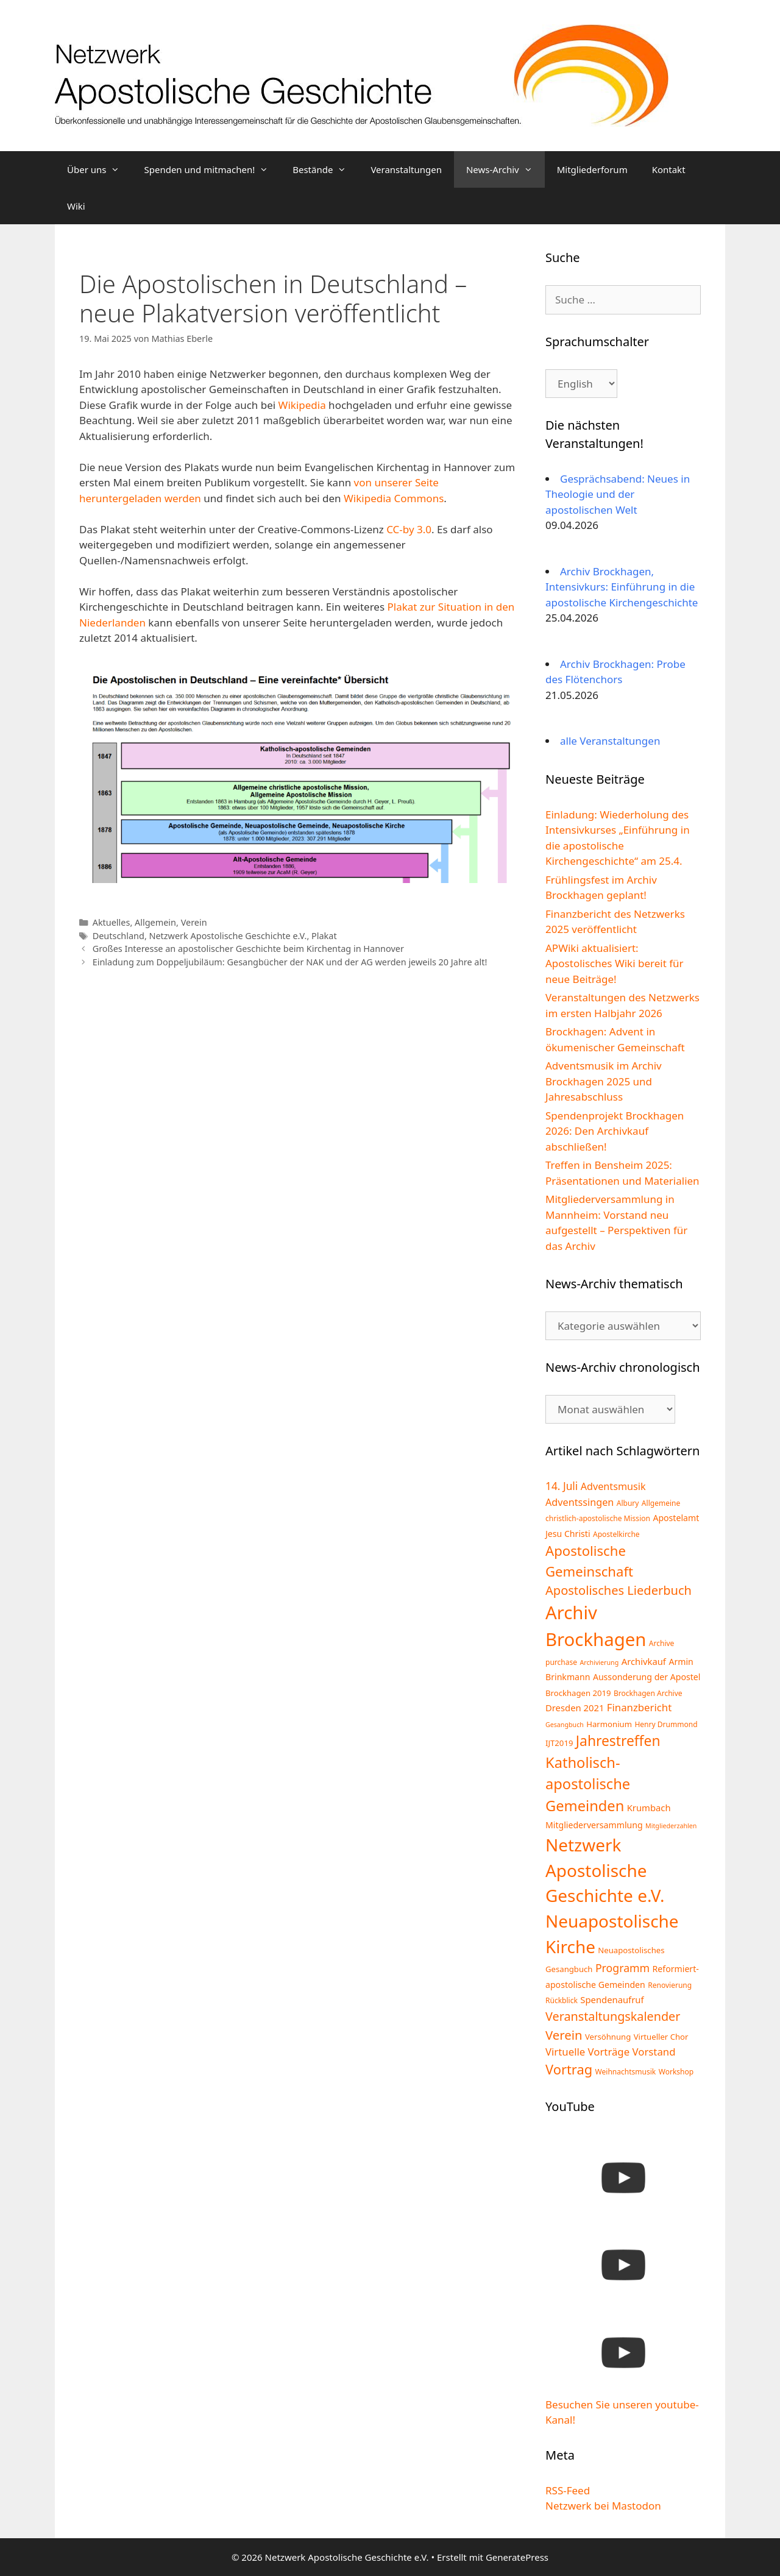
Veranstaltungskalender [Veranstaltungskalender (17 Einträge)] (612, 2016)
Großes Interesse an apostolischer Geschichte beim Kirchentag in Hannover (248, 948)
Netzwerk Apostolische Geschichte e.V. (228, 936)
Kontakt (669, 169)
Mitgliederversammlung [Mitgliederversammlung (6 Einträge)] (594, 1825)
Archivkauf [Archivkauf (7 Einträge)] (644, 1661)
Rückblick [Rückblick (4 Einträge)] (561, 2000)
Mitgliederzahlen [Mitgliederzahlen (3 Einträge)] (671, 1826)
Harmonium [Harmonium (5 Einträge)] (609, 1724)
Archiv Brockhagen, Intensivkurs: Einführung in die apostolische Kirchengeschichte (621, 586)
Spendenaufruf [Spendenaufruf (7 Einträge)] (612, 1999)
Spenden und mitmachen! (212, 169)
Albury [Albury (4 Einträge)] (628, 1503)
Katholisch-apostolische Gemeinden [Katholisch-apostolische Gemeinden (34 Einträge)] (587, 1784)
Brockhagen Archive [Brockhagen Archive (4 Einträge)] (648, 1693)
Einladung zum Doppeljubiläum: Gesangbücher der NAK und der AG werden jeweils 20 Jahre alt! (290, 962)
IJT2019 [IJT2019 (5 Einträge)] (559, 1742)
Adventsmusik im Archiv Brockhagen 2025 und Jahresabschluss (603, 1081)
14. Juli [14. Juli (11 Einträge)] (561, 1486)
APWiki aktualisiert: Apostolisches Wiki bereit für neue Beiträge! (614, 963)
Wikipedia (302, 405)
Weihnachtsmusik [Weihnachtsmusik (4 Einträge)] (625, 2072)
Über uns (99, 169)
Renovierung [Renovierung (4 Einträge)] (670, 1985)
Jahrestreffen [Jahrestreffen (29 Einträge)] (618, 1740)
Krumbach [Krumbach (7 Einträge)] (649, 1807)
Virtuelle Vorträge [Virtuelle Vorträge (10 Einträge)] (587, 2052)
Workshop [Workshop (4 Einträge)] (676, 2072)
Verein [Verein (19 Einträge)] (564, 2034)
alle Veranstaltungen (610, 741)
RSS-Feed (567, 2490)
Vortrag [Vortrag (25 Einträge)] (568, 2069)
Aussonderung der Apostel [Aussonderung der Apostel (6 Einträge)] (647, 1677)
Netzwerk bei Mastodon (603, 2506)
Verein (194, 922)
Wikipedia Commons (394, 498)
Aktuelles (111, 922)
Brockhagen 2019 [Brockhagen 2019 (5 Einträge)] (578, 1692)
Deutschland (118, 936)
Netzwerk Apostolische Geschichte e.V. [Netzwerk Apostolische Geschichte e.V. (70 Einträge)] (605, 1870)
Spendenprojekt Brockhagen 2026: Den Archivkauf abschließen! (614, 1131)
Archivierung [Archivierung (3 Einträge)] (599, 1662)
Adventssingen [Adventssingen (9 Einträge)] (579, 1502)
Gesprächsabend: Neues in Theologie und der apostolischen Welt (617, 494)
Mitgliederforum (592, 169)
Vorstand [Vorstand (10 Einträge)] (654, 2052)
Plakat (324, 936)
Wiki (76, 206)
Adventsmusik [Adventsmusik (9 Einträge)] (613, 1486)
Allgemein (155, 922)
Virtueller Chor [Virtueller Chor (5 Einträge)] (661, 2036)
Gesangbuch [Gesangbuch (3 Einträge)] (564, 1724)
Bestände (325, 169)
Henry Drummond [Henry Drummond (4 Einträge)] (665, 1724)
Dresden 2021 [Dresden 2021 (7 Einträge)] (574, 1707)
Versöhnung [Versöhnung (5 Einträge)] (608, 2036)
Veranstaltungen (406, 169)
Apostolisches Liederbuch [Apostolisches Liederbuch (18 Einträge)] (618, 1590)
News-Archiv (505, 169)
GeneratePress (517, 2557)
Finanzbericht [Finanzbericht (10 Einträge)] (639, 1707)
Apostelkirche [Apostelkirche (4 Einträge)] (616, 1534)
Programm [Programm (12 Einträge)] (622, 1967)
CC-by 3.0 (408, 529)
